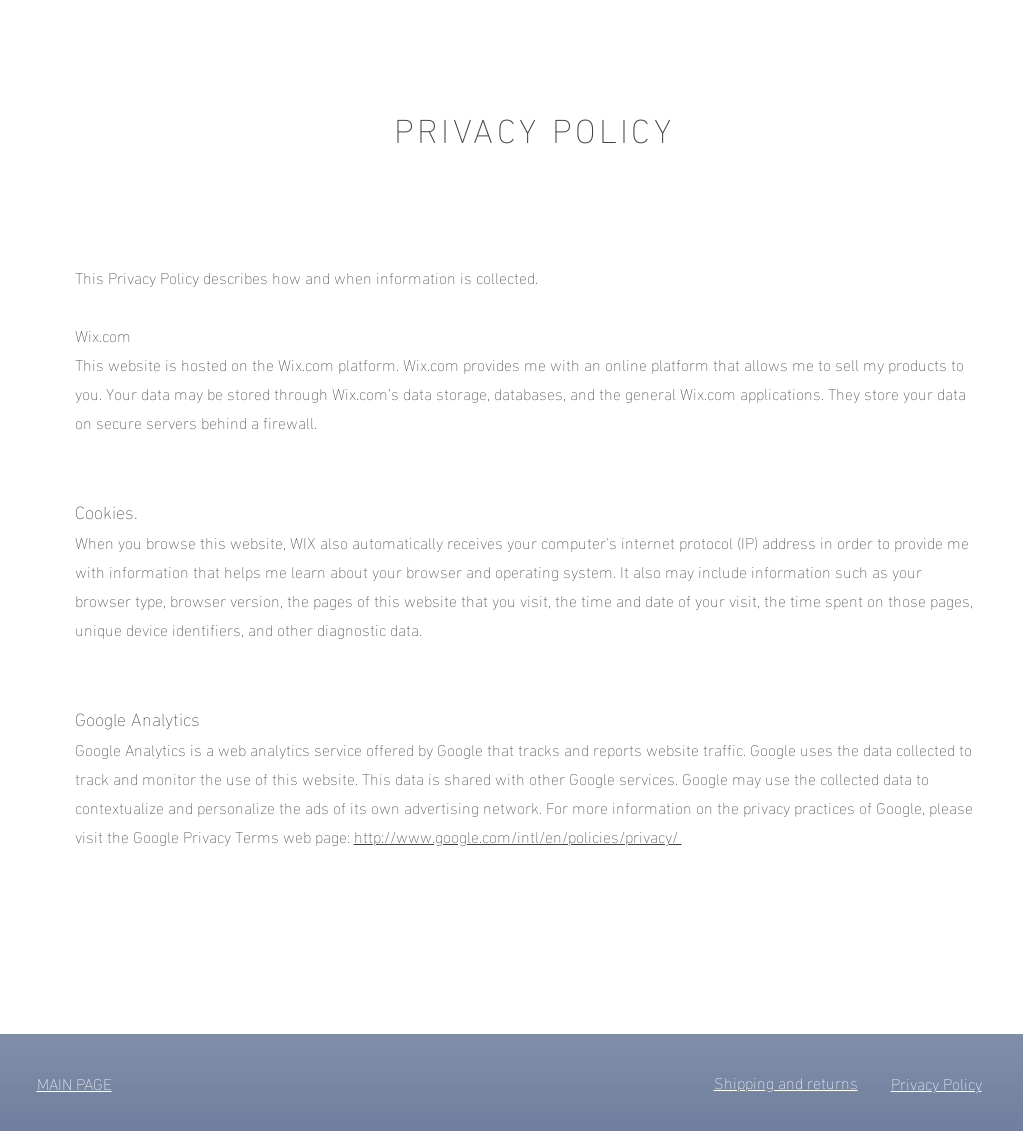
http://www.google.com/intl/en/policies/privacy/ (518, 835)
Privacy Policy (936, 1082)
